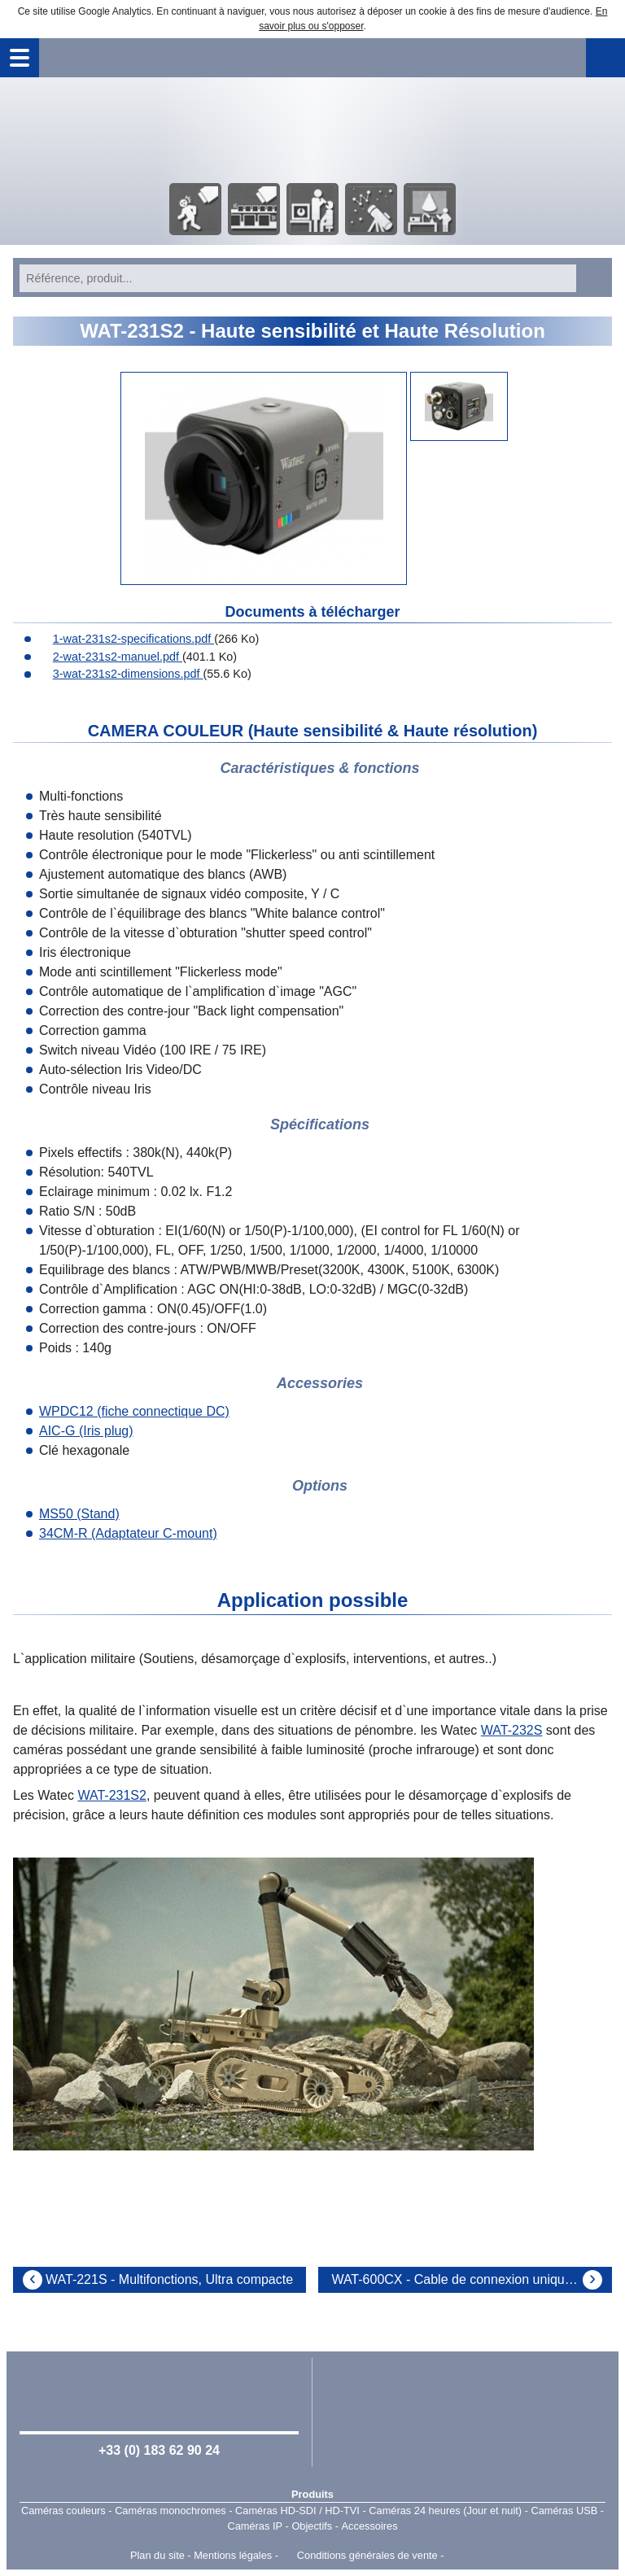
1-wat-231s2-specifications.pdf (125, 638)
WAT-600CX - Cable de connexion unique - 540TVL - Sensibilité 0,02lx (471, 2279)
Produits (312, 2494)
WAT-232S (512, 1730)
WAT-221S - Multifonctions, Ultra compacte (169, 2279)
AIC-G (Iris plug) (86, 1431)
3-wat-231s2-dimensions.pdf (120, 673)
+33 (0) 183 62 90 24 (159, 2450)
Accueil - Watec (312, 128)
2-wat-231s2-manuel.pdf (109, 656)
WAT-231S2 (111, 1795)
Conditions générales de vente (367, 2555)
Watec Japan (465, 2410)
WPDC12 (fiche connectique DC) (134, 1411)
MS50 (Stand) (79, 1514)
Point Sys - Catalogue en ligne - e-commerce (471, 2555)
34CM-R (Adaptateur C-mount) (128, 1533)
